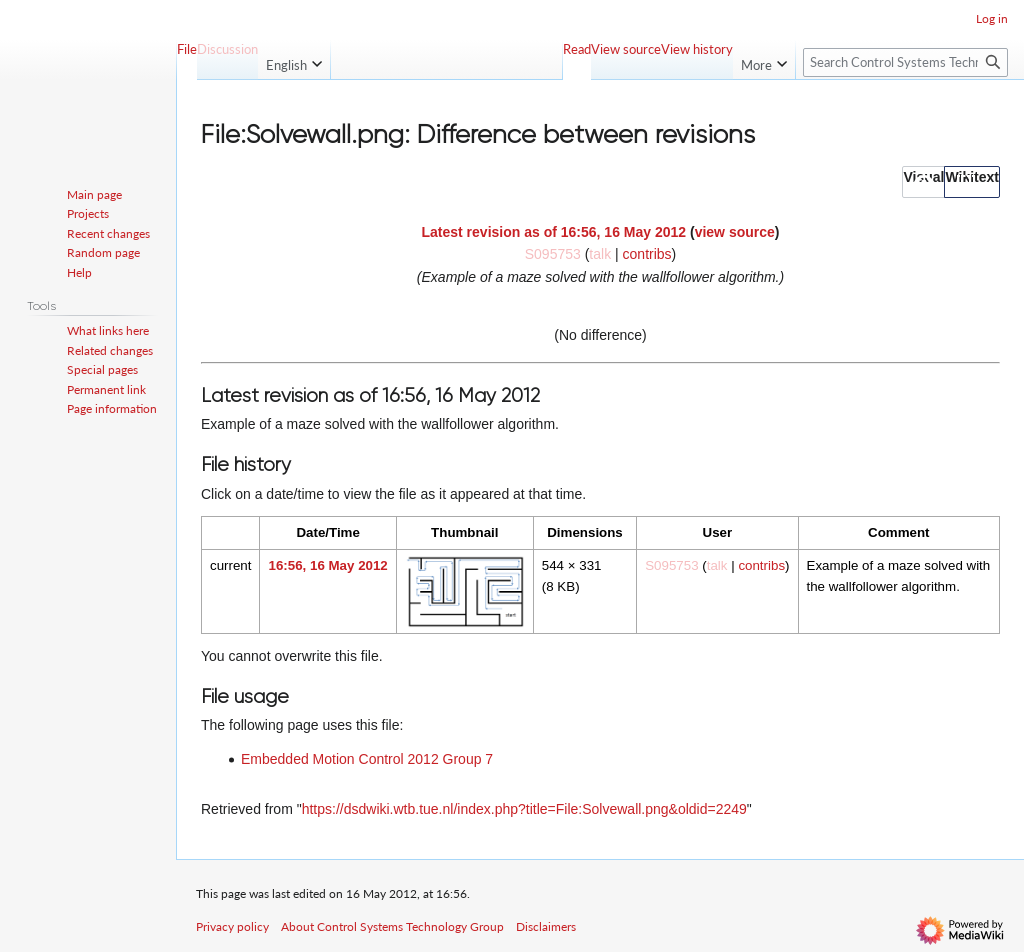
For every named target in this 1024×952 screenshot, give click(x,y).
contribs (647, 254)
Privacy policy (232, 926)
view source (735, 232)
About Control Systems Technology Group (392, 926)
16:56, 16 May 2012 (327, 565)
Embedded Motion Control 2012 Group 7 (367, 759)
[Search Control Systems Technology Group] (905, 62)
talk (600, 254)
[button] (923, 182)
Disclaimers (546, 926)
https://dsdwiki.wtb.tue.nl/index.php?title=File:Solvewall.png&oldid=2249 (524, 809)
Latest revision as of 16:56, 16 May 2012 (554, 232)
